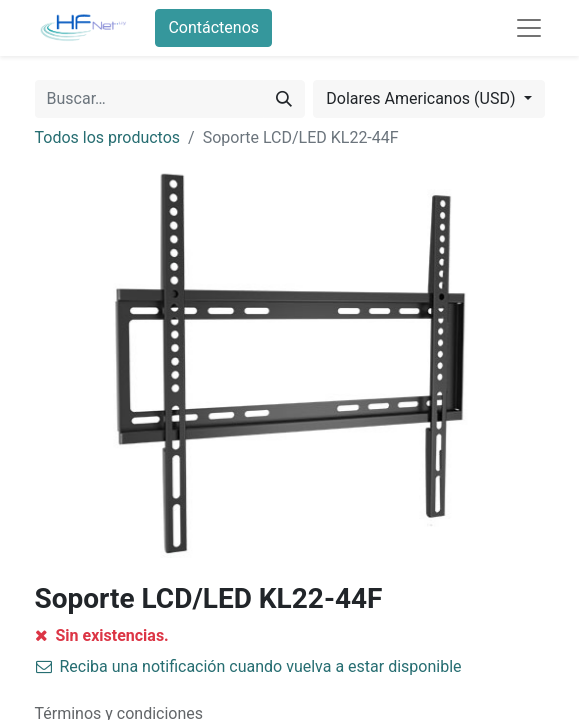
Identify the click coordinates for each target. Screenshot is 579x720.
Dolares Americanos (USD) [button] (422, 98)
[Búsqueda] (284, 99)
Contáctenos (213, 27)
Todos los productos (108, 137)
